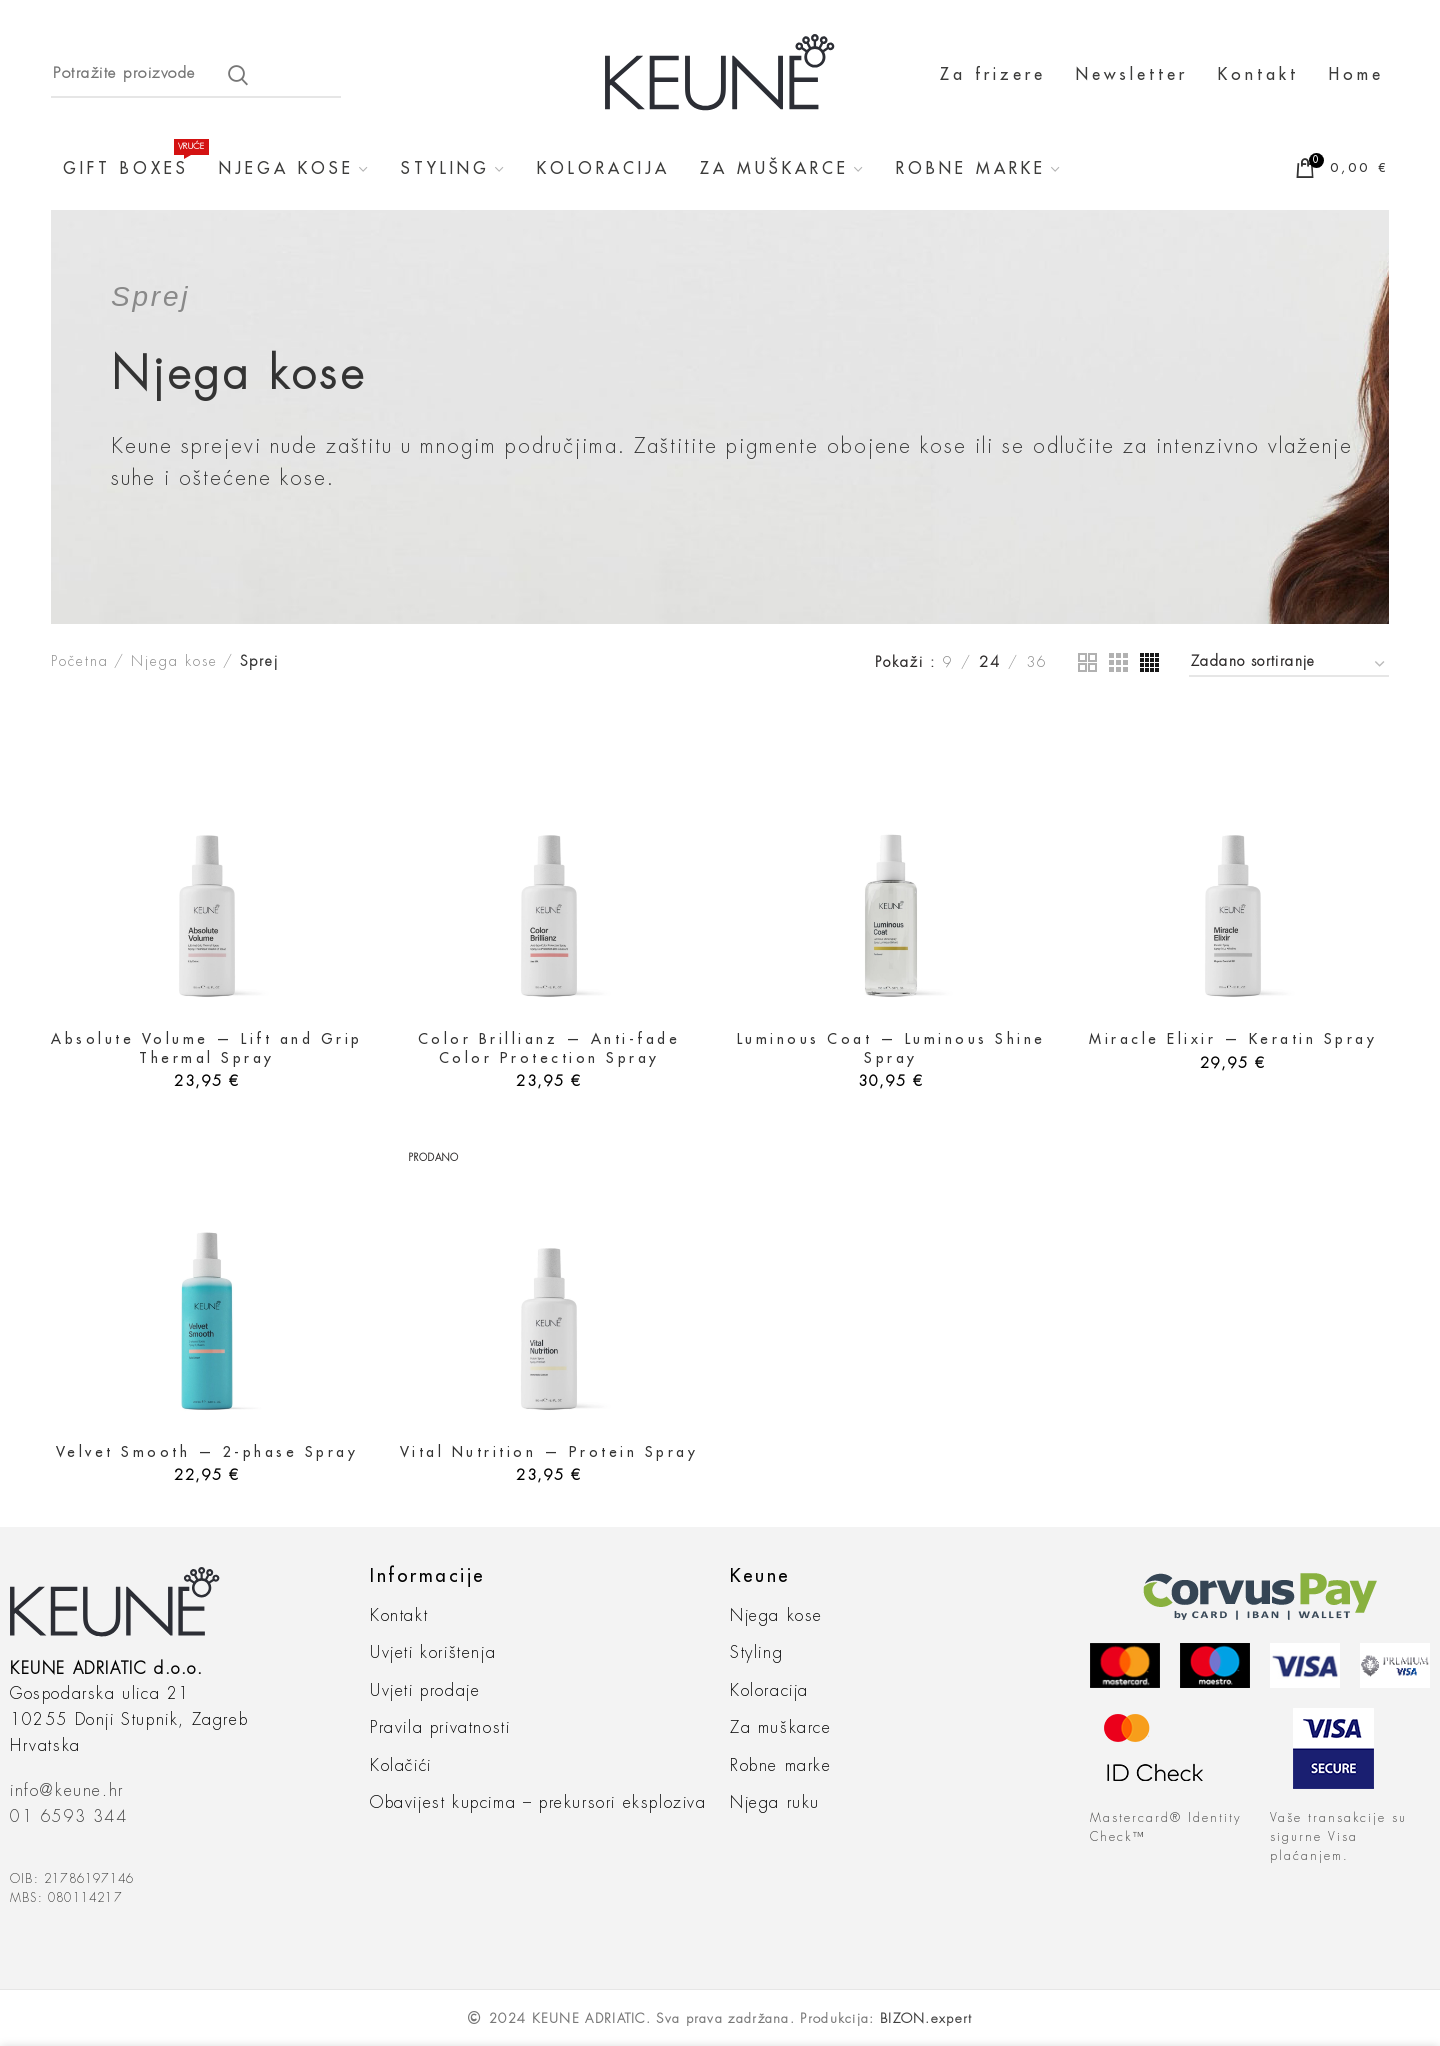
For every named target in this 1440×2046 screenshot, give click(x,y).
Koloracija (769, 1691)
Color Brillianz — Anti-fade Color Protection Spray (549, 1048)
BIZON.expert (926, 2018)
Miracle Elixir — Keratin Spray (1233, 1039)
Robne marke (781, 1766)
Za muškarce (781, 1728)
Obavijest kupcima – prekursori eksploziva (538, 1803)
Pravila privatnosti (440, 1728)
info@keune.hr (67, 1791)
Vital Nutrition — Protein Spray (549, 1452)
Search (238, 75)
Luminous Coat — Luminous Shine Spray (891, 1048)
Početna (80, 661)
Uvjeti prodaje (425, 1691)
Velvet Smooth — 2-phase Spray (207, 1452)
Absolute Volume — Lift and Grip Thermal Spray (207, 1048)
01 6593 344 (69, 1817)
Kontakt (399, 1616)
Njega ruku (775, 1803)
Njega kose (174, 661)
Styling (756, 1653)
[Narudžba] (1289, 664)
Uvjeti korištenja (433, 1653)
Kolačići (401, 1766)
